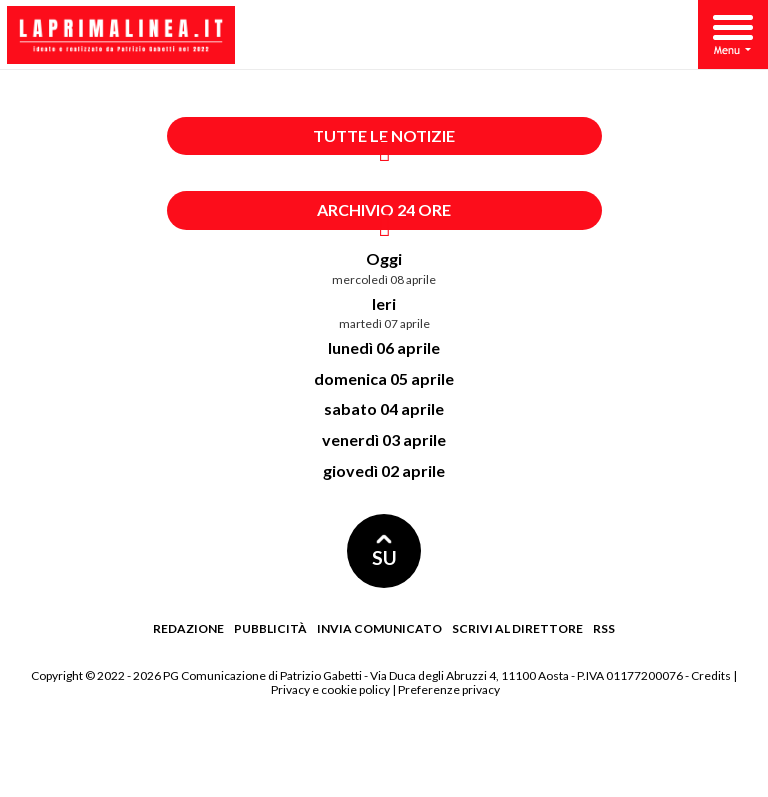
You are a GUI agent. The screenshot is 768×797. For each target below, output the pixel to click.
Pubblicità (270, 628)
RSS (604, 628)
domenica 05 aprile (384, 378)
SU (384, 551)
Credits (711, 675)
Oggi (384, 258)
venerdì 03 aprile (384, 439)
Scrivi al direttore (517, 628)
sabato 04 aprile (384, 408)
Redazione (188, 628)
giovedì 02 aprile (384, 470)
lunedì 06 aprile (384, 347)
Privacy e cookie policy (330, 689)
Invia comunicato (379, 628)
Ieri (384, 303)
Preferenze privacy (449, 689)
